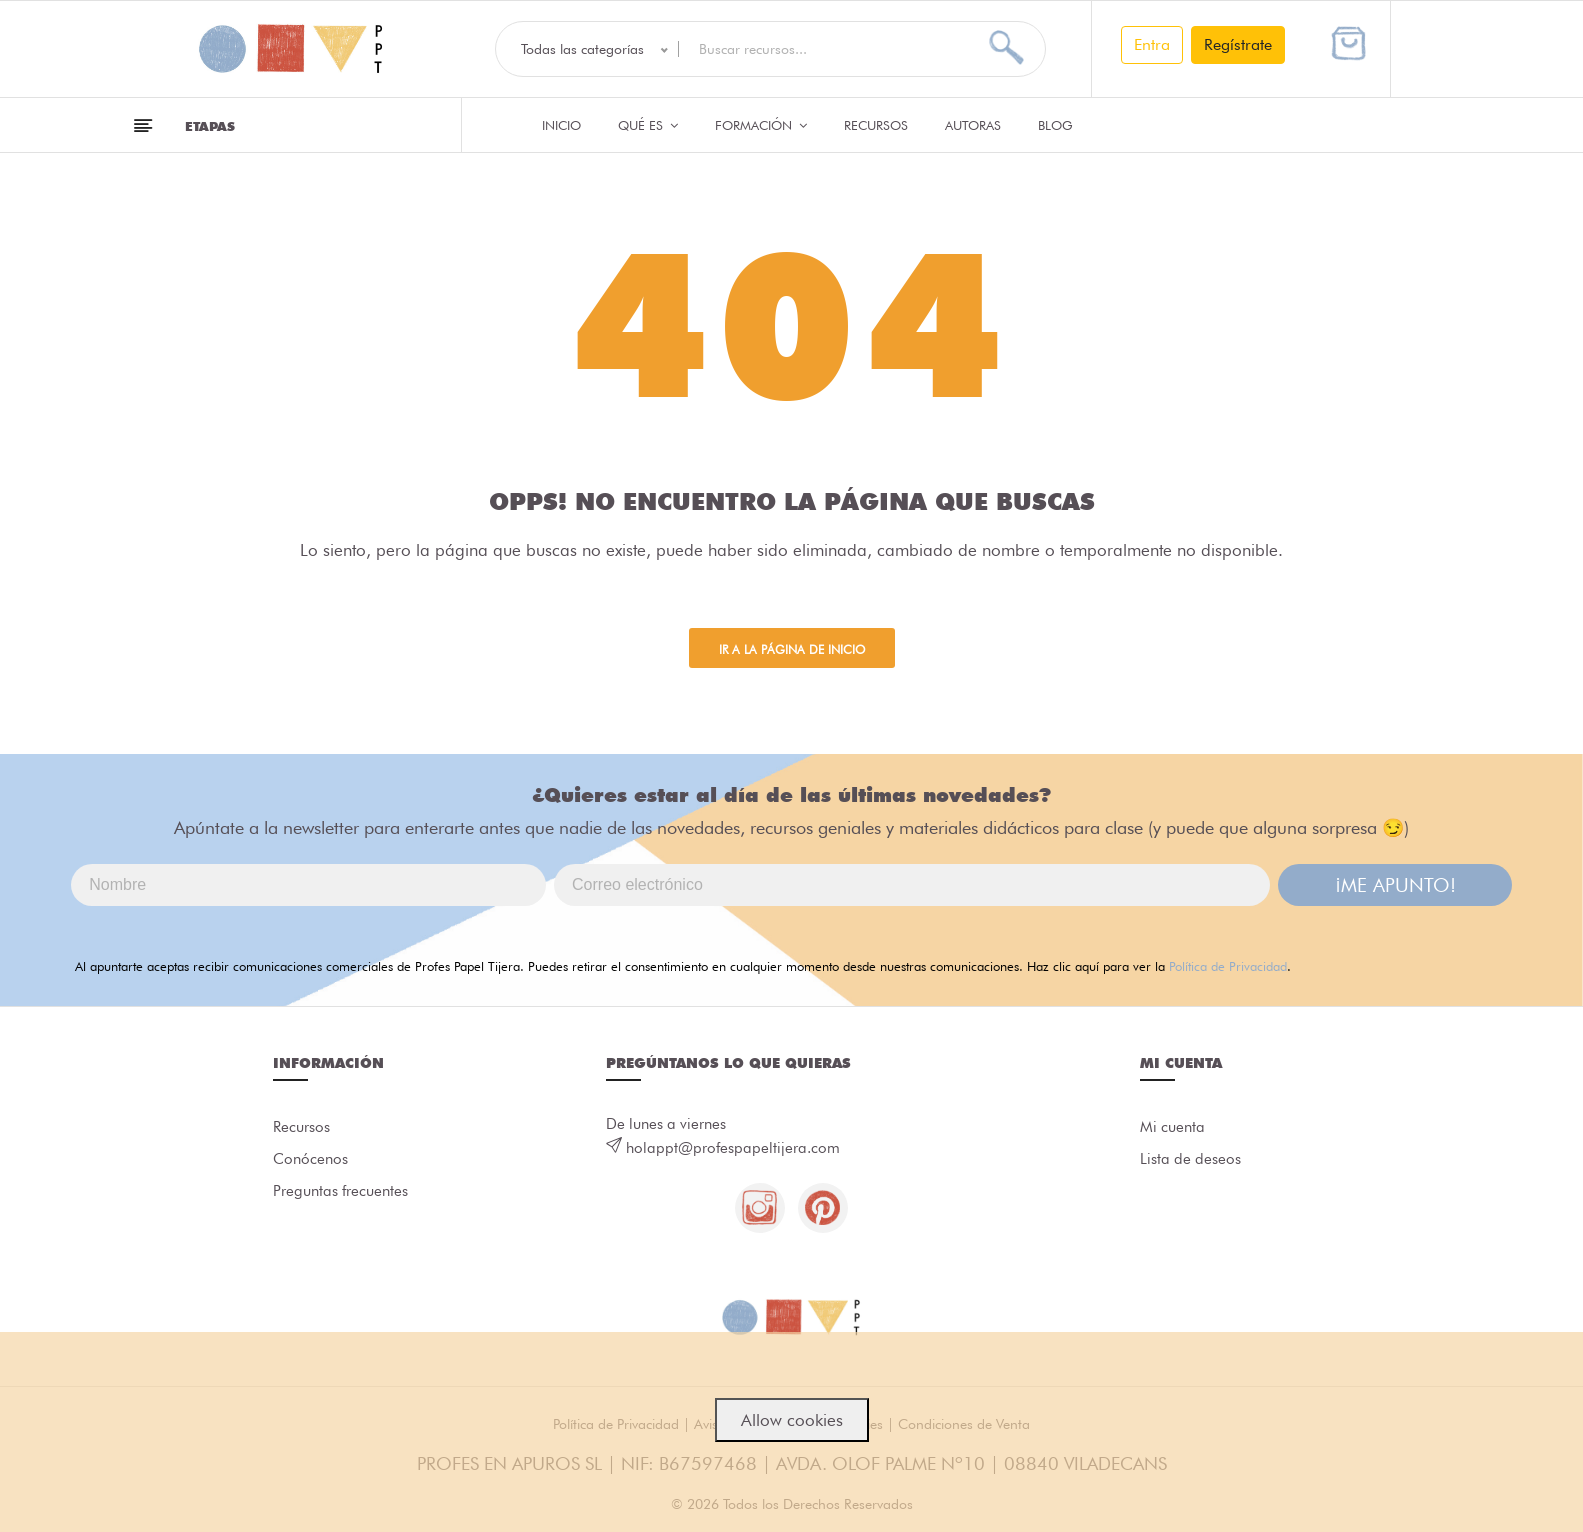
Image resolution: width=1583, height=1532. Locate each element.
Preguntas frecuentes (340, 1191)
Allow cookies (792, 1420)
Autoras (973, 125)
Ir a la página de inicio (792, 649)
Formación (761, 125)
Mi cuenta (1172, 1127)
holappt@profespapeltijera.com (733, 1148)
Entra (1152, 44)
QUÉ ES (648, 125)
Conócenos (310, 1159)
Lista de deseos (1190, 1159)
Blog (1055, 125)
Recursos (876, 125)
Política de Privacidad (1228, 966)
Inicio (561, 125)
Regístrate (1238, 44)
